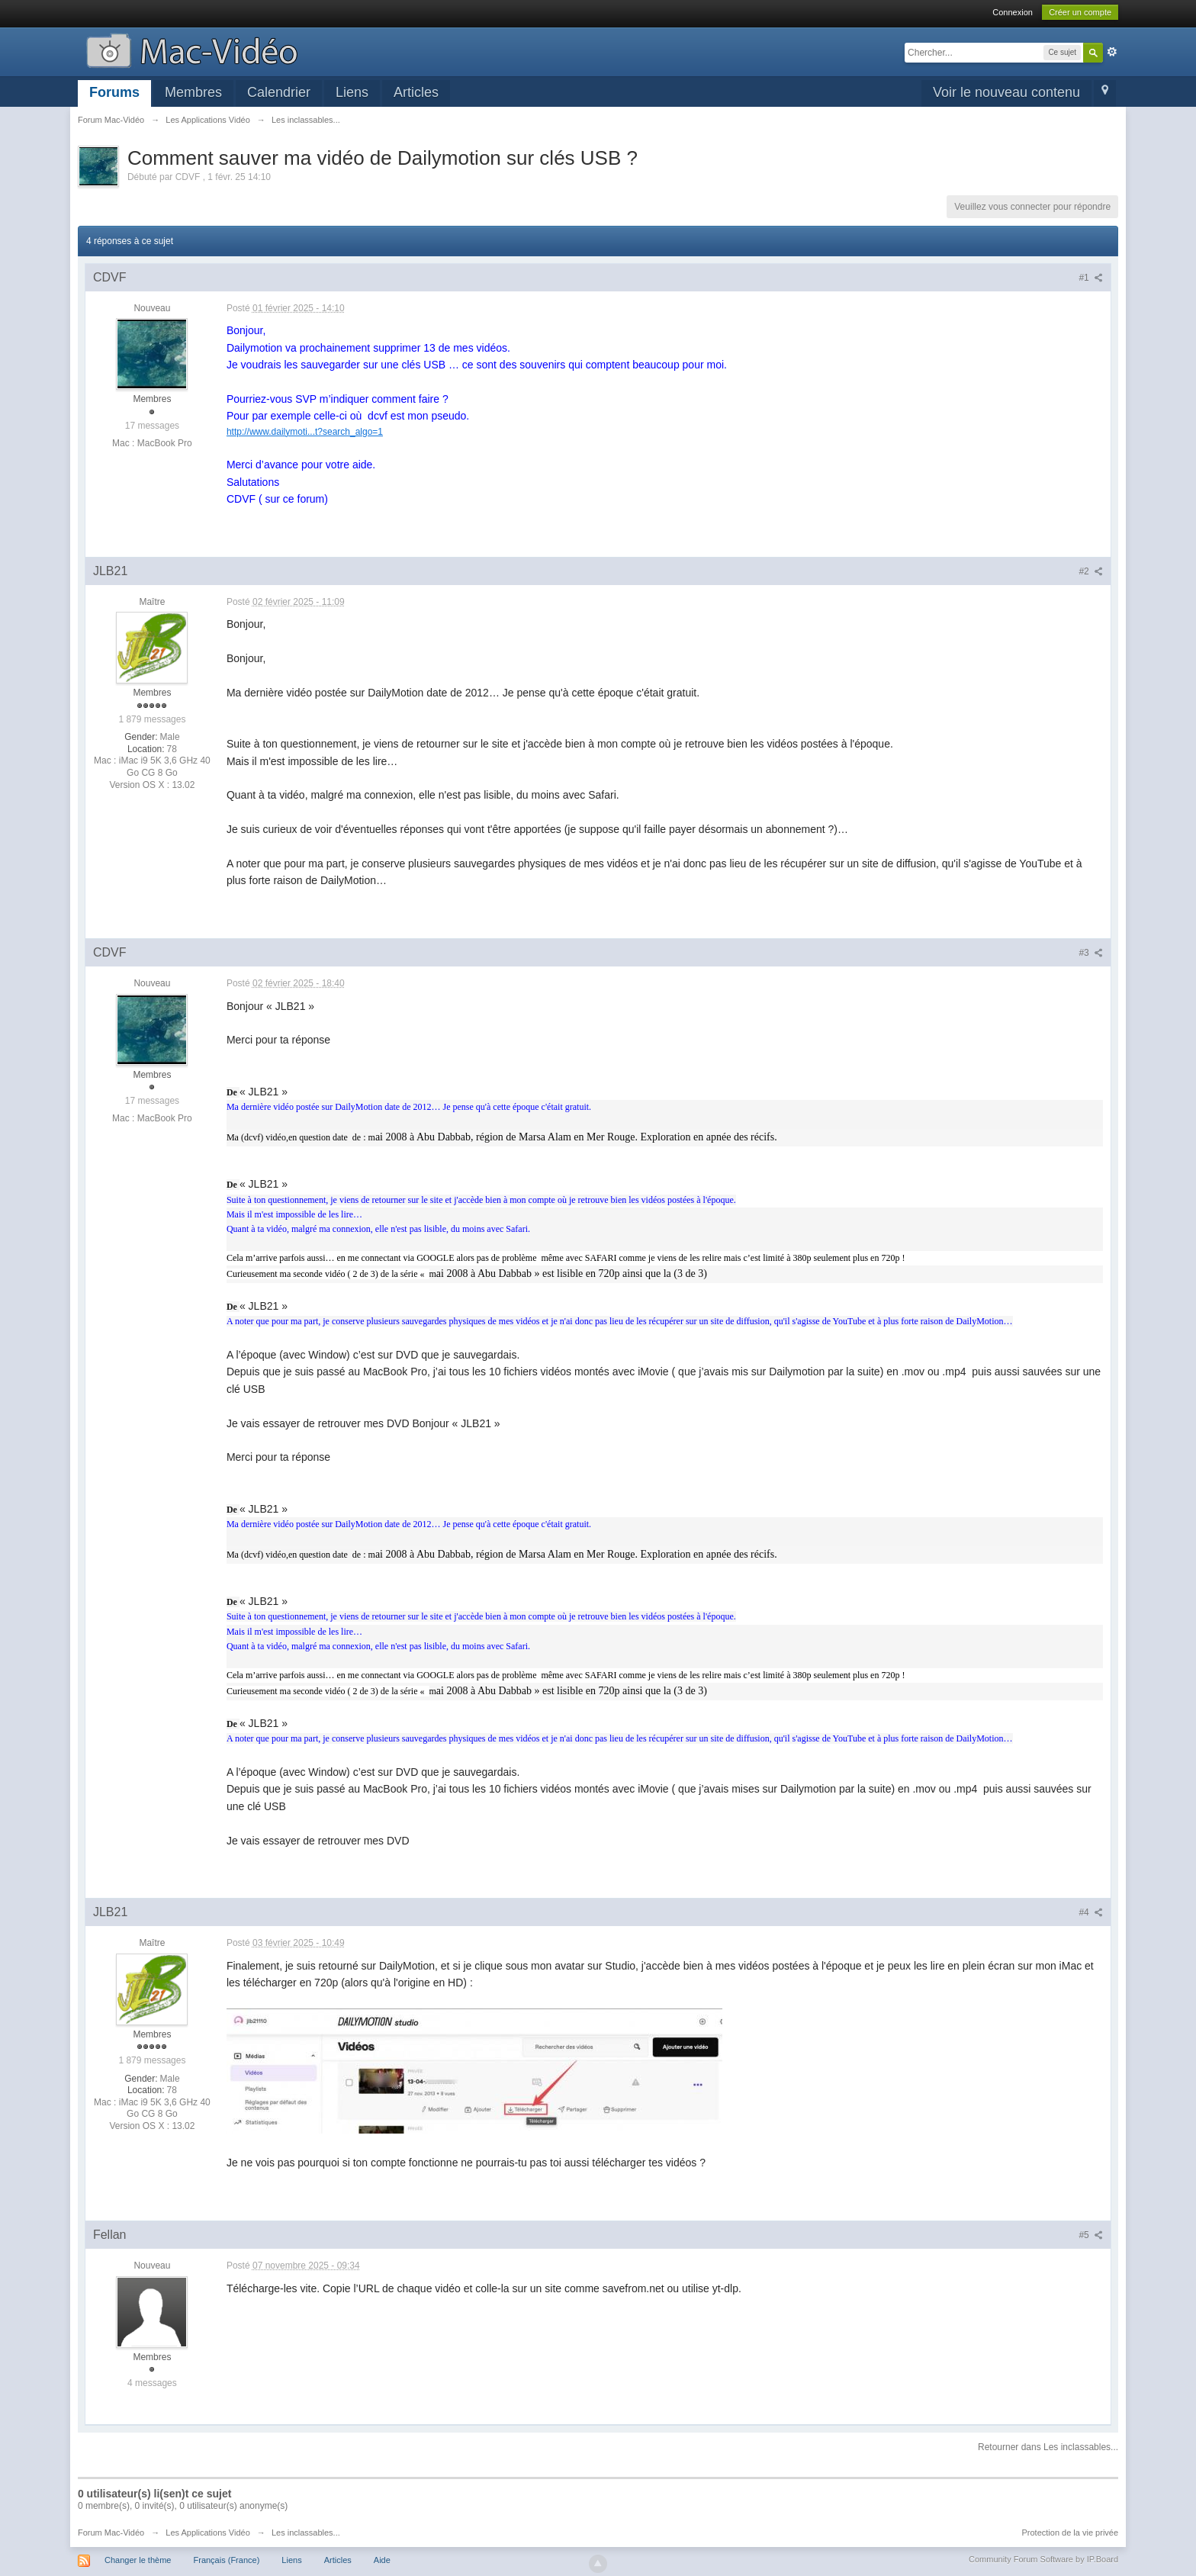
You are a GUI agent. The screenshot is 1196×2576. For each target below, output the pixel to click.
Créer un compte (1080, 12)
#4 (1091, 1912)
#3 (1091, 952)
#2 (1091, 571)
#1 (1091, 277)
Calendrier (278, 92)
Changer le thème (137, 2560)
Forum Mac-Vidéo (111, 2532)
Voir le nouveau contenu (1006, 92)
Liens (352, 92)
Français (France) (227, 2560)
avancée (1112, 52)
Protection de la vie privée (1070, 2532)
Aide (382, 2560)
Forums (114, 92)
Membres (193, 92)
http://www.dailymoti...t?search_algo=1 (305, 431)
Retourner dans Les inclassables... (1048, 2447)
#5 (1091, 2235)
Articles (416, 92)
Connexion (1012, 12)
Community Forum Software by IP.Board (1043, 2559)
